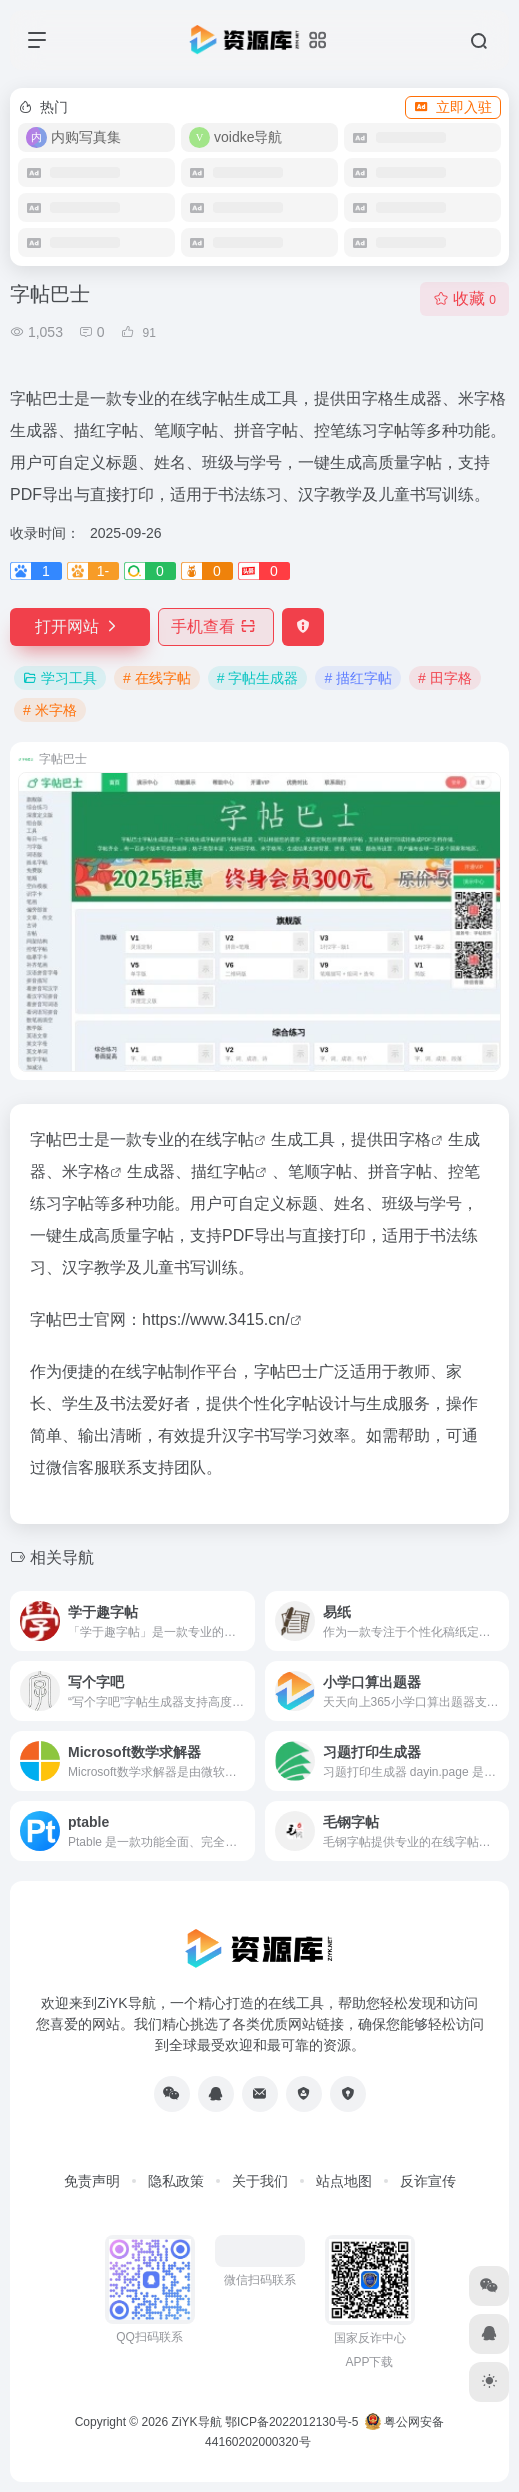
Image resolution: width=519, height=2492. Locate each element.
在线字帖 (222, 1139)
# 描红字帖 (358, 678)
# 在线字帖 (157, 678)
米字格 (86, 1171)
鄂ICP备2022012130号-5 (291, 2422)
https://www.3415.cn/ (216, 1319)
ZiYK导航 (197, 2422)
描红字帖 (223, 1171)
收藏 (464, 298)
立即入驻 (453, 107)
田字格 (407, 1139)
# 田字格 (445, 678)
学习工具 (60, 678)
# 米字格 (50, 710)
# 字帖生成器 (258, 678)
